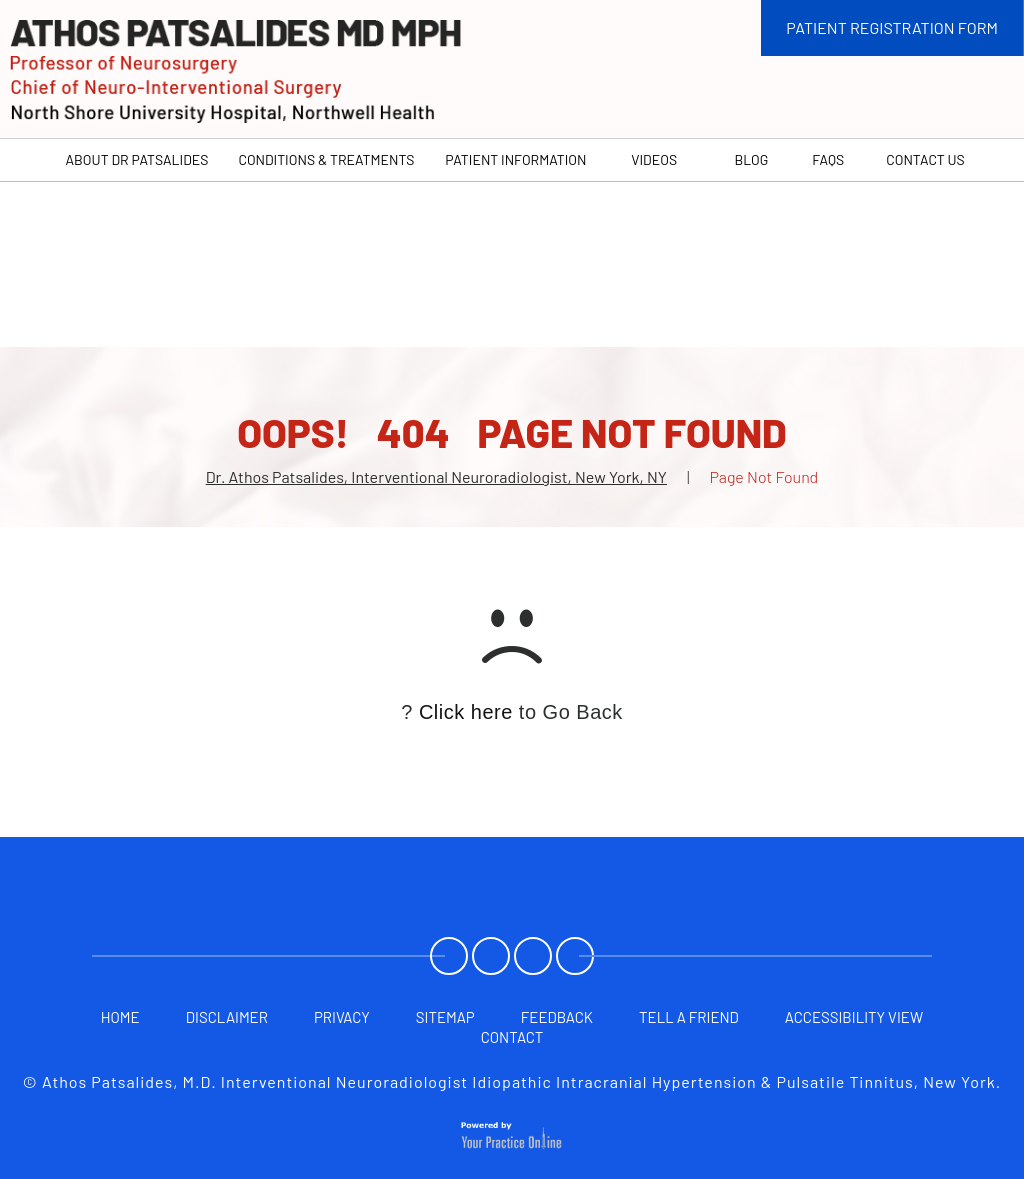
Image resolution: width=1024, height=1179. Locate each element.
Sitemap (445, 1017)
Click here (466, 712)
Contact (512, 1037)
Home (120, 1017)
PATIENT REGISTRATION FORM (892, 27)
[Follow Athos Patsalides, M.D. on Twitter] (493, 958)
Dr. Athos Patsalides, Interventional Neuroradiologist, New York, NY (436, 476)
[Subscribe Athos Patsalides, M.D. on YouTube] (535, 958)
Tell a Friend (689, 1017)
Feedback (557, 1017)
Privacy (342, 1017)
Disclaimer (227, 1017)
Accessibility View (854, 1017)
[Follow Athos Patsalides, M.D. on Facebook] (451, 958)
